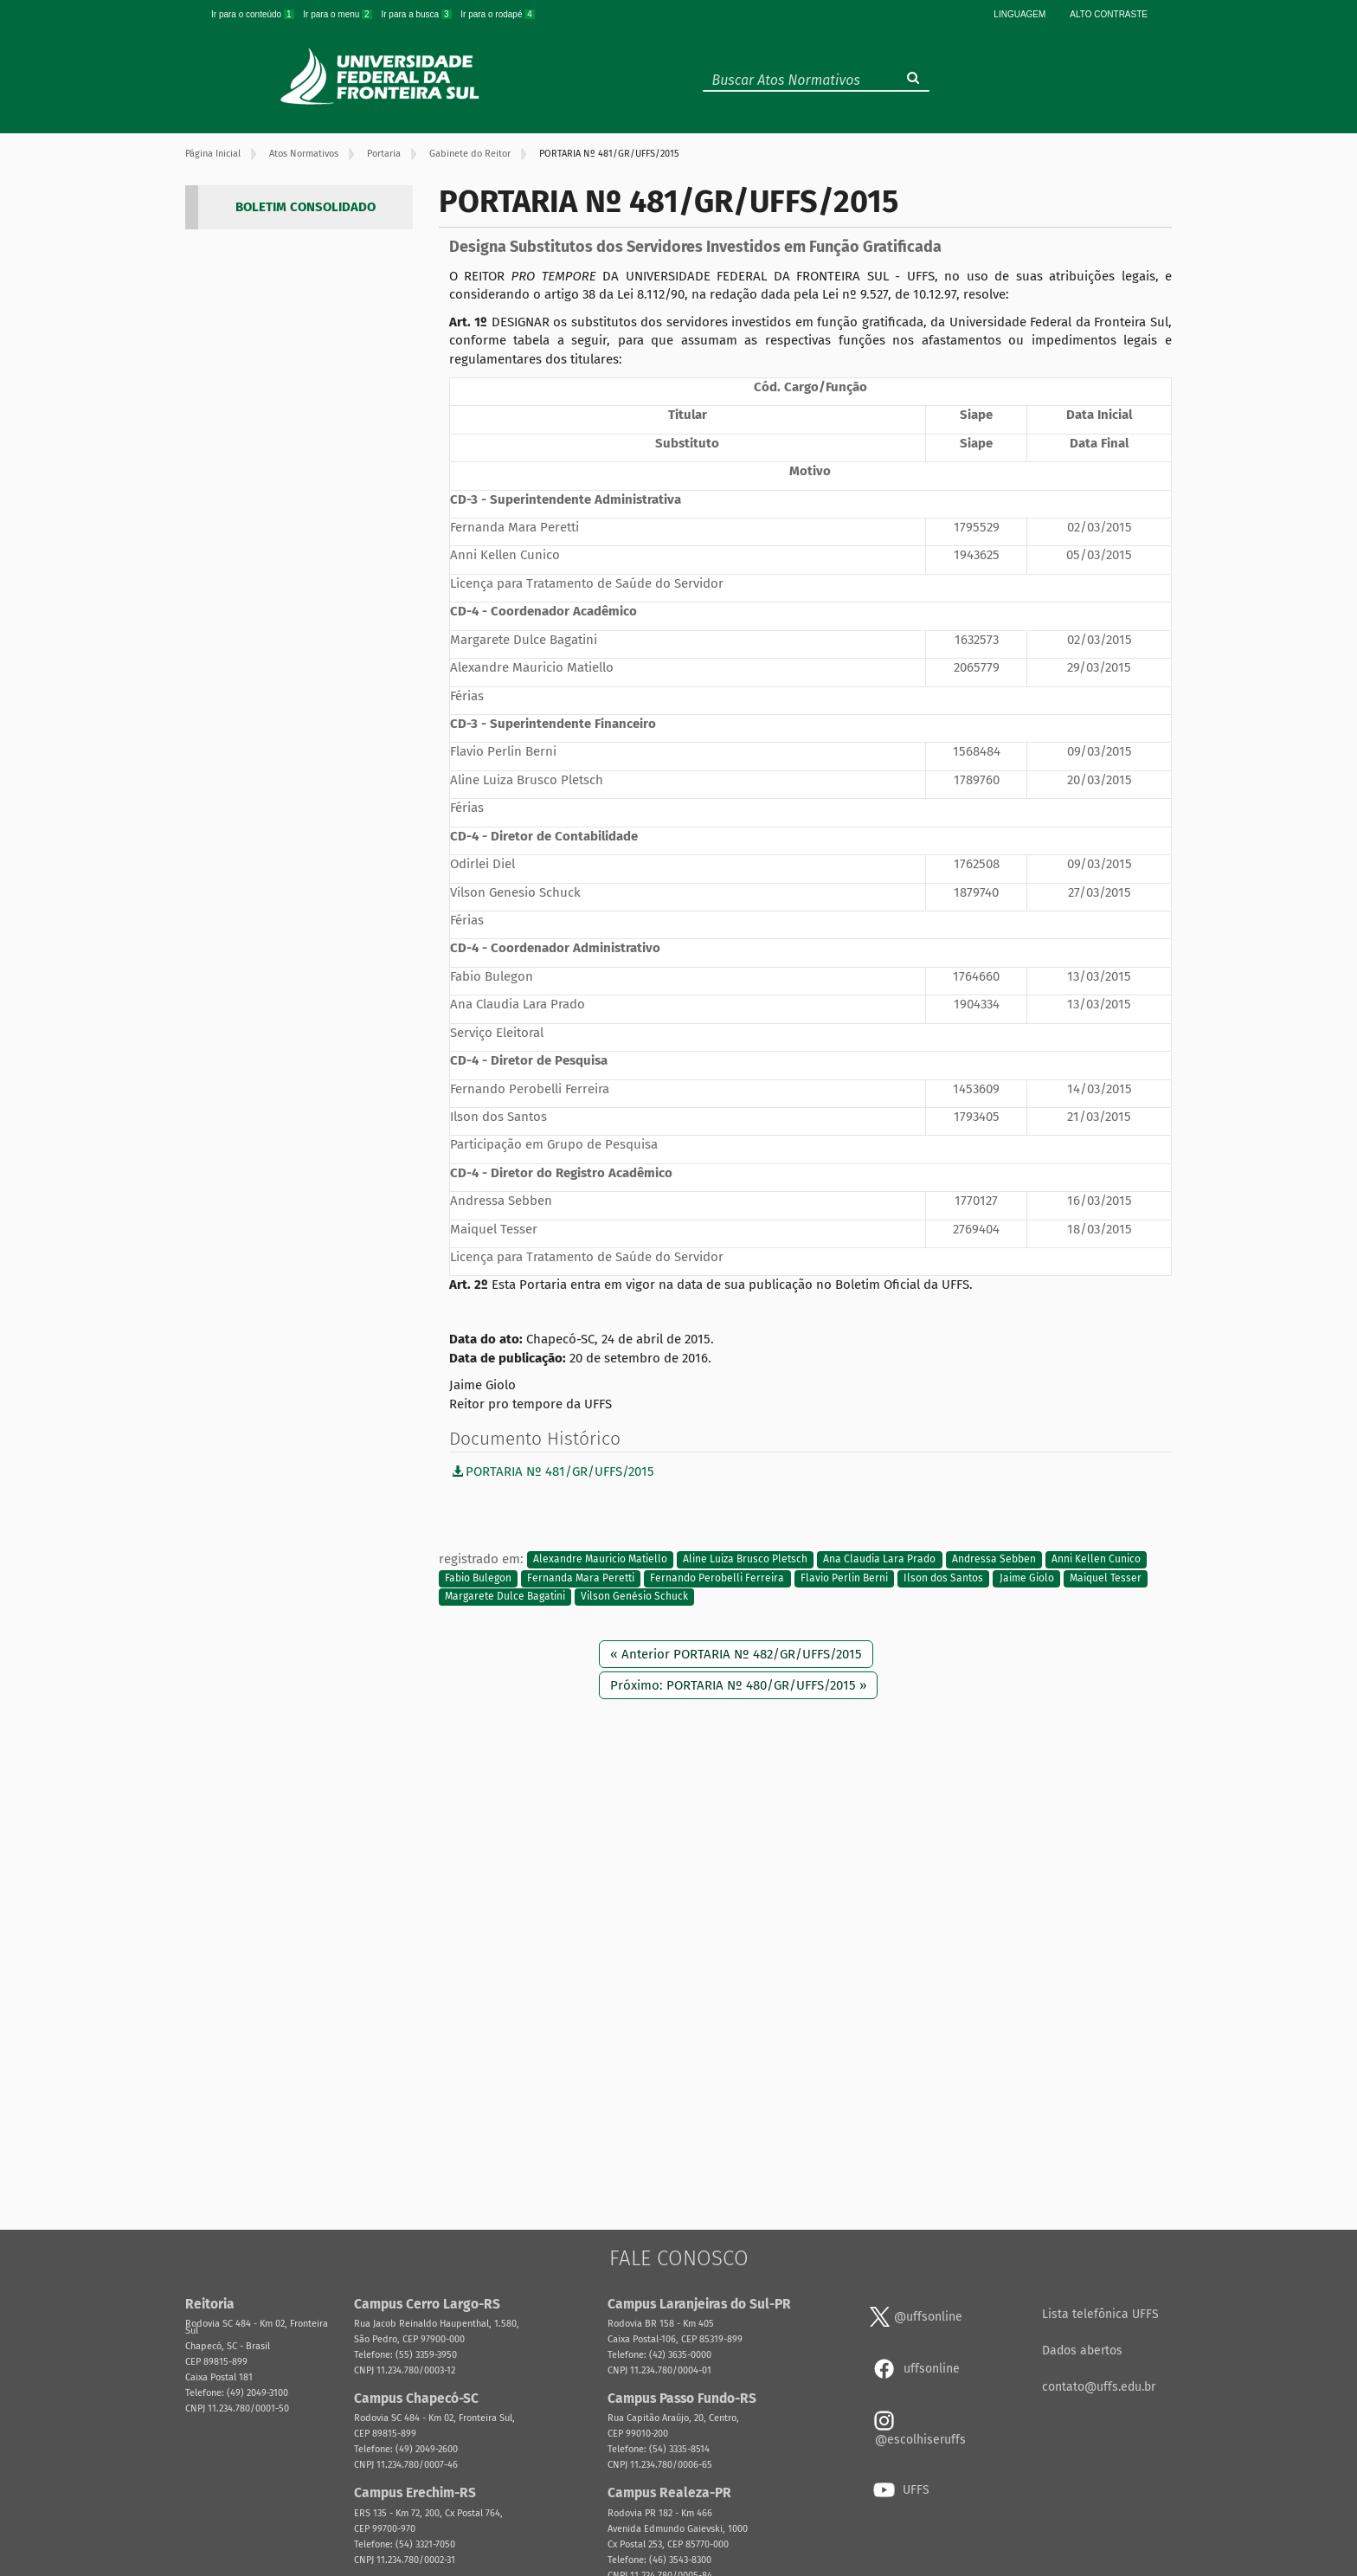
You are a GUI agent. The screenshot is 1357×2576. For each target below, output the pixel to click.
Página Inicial (213, 153)
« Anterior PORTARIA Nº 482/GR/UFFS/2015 (736, 1654)
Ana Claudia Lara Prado (879, 1560)
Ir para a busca (417, 14)
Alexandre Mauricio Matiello (600, 1560)
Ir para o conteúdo (253, 14)
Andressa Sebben (994, 1560)
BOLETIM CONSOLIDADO (305, 207)
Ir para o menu (338, 14)
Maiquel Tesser (1106, 1578)
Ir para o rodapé (497, 14)
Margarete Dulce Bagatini (505, 1597)
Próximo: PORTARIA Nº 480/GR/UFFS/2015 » (738, 1685)
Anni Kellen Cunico (1096, 1560)
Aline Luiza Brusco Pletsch (745, 1560)
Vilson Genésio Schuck (634, 1597)
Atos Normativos (303, 153)
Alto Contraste (1109, 14)
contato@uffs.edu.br (1098, 2387)
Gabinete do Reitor (470, 153)
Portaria (384, 153)
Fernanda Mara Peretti (580, 1578)
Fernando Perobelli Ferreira (717, 1578)
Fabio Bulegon (478, 1578)
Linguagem (1019, 14)
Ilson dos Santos (943, 1578)
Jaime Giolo (1027, 1578)
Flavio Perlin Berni (844, 1578)
